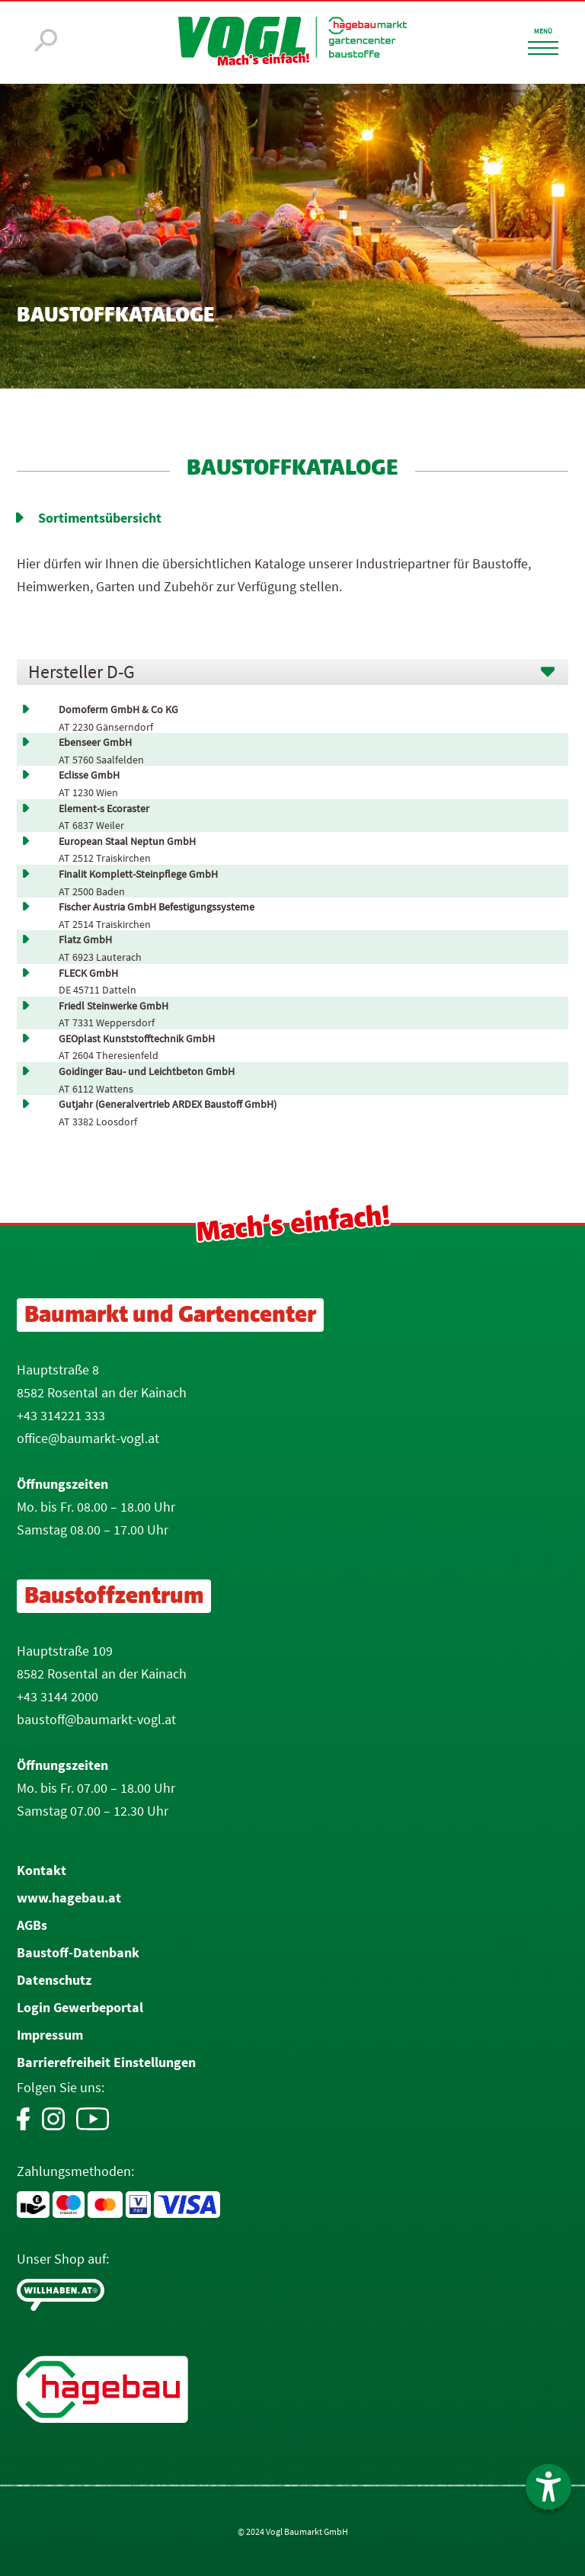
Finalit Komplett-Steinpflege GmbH (138, 874)
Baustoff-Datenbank (78, 1952)
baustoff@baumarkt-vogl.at (96, 1719)
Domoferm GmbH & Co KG (118, 709)
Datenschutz (54, 1980)
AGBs (32, 1925)
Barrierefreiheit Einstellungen (106, 2062)
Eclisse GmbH (89, 775)
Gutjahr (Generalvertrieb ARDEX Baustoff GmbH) (168, 1104)
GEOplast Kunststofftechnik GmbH (137, 1038)
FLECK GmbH (88, 973)
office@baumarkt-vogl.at (88, 1438)
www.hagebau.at (69, 1897)
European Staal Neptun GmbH (127, 841)
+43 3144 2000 (57, 1696)
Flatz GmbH (85, 939)
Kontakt (41, 1870)
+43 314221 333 (61, 1415)
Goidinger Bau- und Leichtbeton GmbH (147, 1071)
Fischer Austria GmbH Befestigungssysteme (156, 907)
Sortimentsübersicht (99, 517)
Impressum (50, 2034)
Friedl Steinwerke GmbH (113, 1006)
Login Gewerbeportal (80, 2007)
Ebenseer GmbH (95, 742)
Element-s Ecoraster (104, 808)
